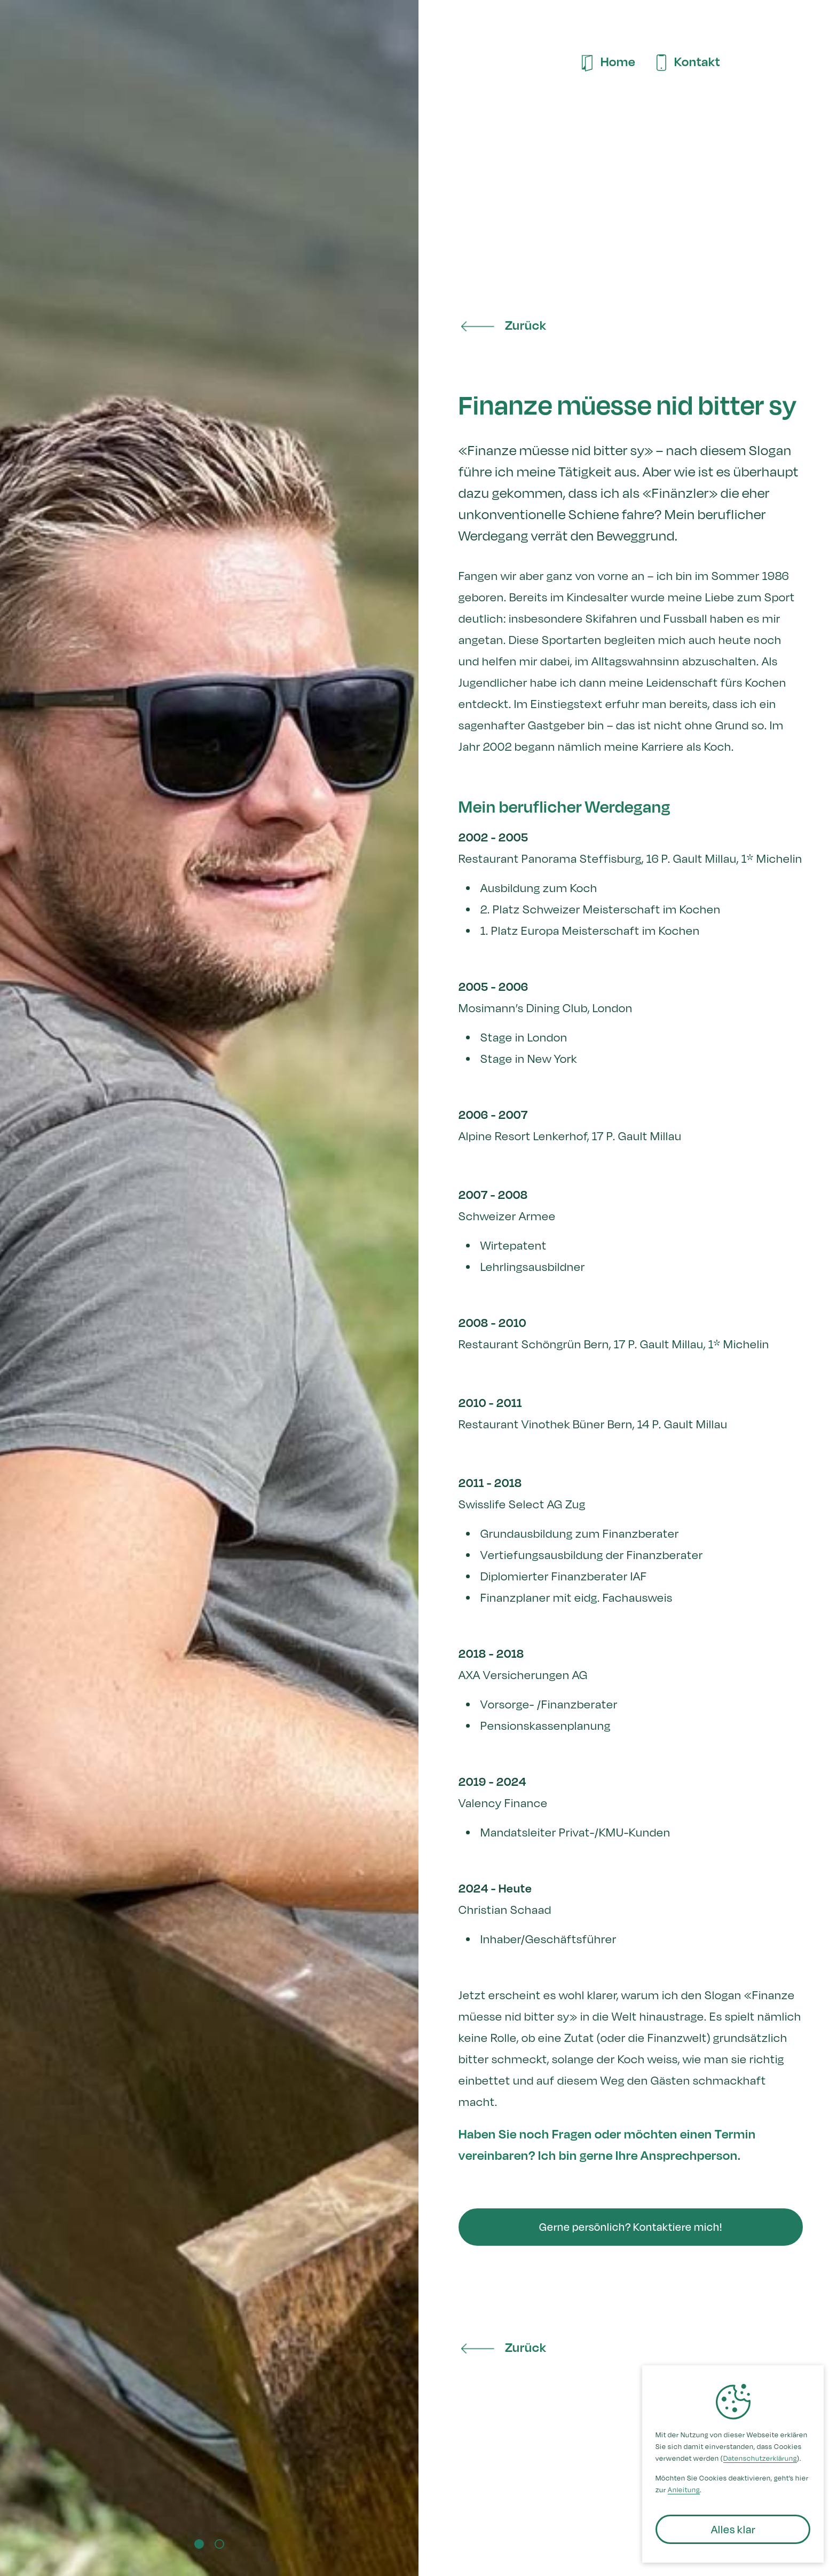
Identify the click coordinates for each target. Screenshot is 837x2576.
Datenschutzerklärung (760, 2458)
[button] (21, 1252)
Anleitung (684, 2490)
